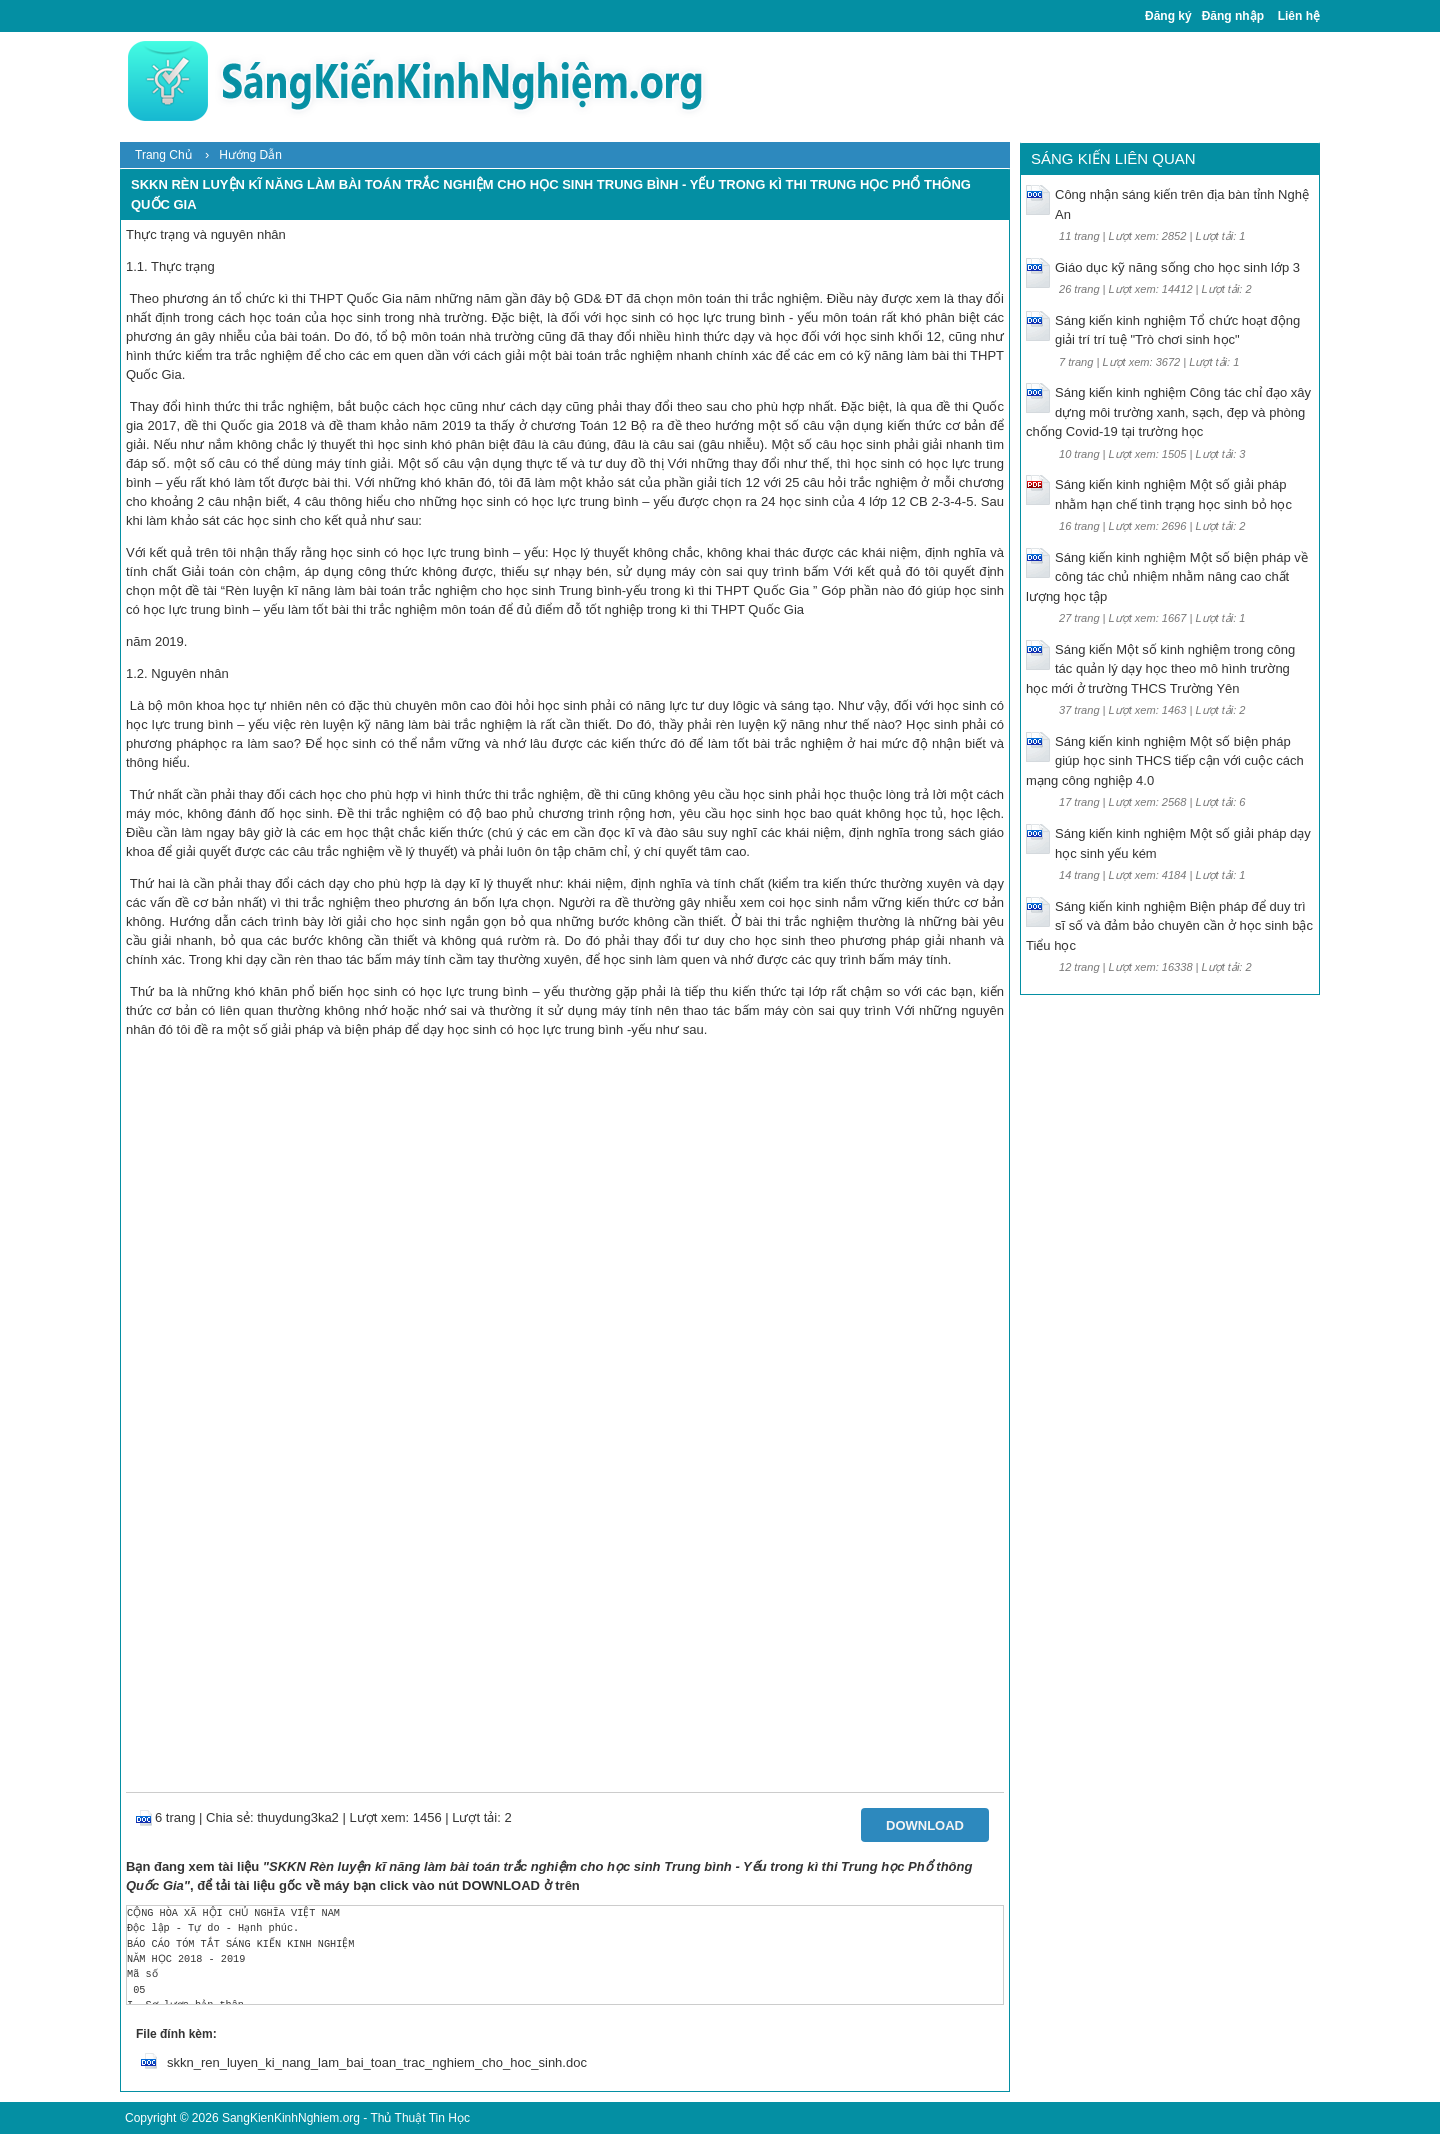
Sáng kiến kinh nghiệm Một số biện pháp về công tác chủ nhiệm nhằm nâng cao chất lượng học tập (1167, 577)
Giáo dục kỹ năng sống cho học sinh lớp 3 (1177, 267)
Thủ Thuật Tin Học (419, 2118)
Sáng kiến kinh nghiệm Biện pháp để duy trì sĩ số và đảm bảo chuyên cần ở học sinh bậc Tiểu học (1169, 926)
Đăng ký (1168, 16)
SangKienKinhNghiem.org (291, 2118)
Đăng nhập (1233, 16)
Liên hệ (1299, 16)
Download (925, 1825)
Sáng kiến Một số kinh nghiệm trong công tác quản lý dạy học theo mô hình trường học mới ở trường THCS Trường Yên (1160, 669)
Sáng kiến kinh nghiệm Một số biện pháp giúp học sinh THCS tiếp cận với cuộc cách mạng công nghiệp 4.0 (1165, 761)
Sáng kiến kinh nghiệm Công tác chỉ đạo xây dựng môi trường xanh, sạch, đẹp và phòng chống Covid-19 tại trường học (1168, 412)
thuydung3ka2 (298, 1817)
